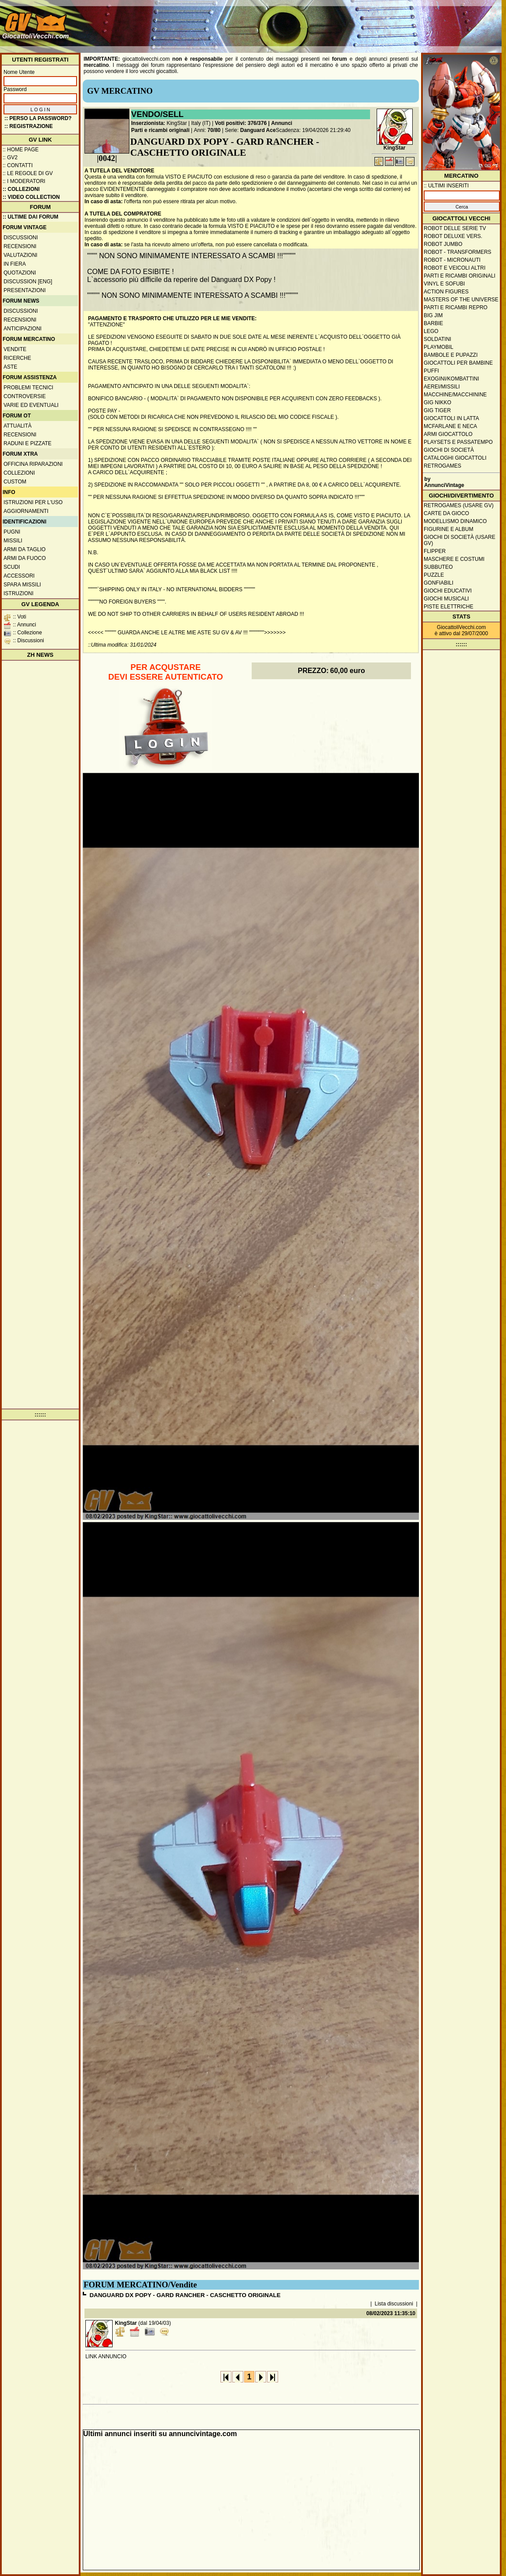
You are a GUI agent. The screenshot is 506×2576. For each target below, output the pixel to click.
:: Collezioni (21, 189)
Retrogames (442, 466)
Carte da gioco (446, 513)
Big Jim (433, 315)
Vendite (15, 349)
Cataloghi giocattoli (455, 458)
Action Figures (446, 292)
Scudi (12, 567)
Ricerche (17, 358)
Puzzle (434, 575)
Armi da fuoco (25, 558)
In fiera (15, 264)
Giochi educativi (448, 591)
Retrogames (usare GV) (459, 505)
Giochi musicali (446, 599)
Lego (431, 331)
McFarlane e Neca (450, 426)
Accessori (19, 576)
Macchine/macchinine (455, 395)
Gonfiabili (438, 583)
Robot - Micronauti (452, 260)
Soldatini (437, 339)
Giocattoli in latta (451, 418)
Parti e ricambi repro (456, 307)
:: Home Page (21, 149)
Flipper (435, 551)
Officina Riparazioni (33, 464)
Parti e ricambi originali (160, 130)
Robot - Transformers (457, 252)
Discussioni (21, 237)
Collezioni (19, 473)
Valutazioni (20, 255)
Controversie (25, 396)
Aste (10, 367)
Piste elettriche (448, 607)
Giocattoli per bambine (458, 363)
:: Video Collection (31, 197)
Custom (15, 482)
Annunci (281, 123)
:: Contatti (18, 165)
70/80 (213, 130)
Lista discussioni (394, 2304)
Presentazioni (25, 290)
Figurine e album (448, 529)
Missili (13, 541)
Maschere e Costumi (454, 559)
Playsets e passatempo (458, 442)
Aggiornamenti (26, 511)
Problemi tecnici (28, 387)
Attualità (18, 426)
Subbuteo (438, 567)
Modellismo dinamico (455, 521)
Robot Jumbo (443, 244)
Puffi (431, 371)
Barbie (433, 323)
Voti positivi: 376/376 (241, 123)
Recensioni (20, 246)
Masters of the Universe (461, 299)
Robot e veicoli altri (454, 268)
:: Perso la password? (38, 118)
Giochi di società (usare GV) (459, 540)
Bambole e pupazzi (450, 355)
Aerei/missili (442, 387)
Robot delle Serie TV (455, 228)
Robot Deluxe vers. (453, 236)
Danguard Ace (258, 130)
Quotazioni (20, 273)
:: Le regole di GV (28, 173)
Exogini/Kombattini (451, 379)
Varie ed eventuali (31, 405)
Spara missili (22, 585)
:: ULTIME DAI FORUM (30, 217)
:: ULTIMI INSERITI (446, 186)
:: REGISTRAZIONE (28, 126)
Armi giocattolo (448, 434)
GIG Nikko (437, 402)
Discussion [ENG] (28, 281)
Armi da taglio (25, 549)
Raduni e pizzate (27, 443)
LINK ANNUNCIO (105, 2356)
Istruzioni (18, 593)
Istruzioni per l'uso (33, 502)
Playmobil (438, 347)
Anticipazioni (22, 329)
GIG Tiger (437, 410)
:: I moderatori (24, 181)
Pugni (12, 532)
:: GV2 (10, 157)
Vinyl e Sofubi (444, 284)
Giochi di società (449, 450)
